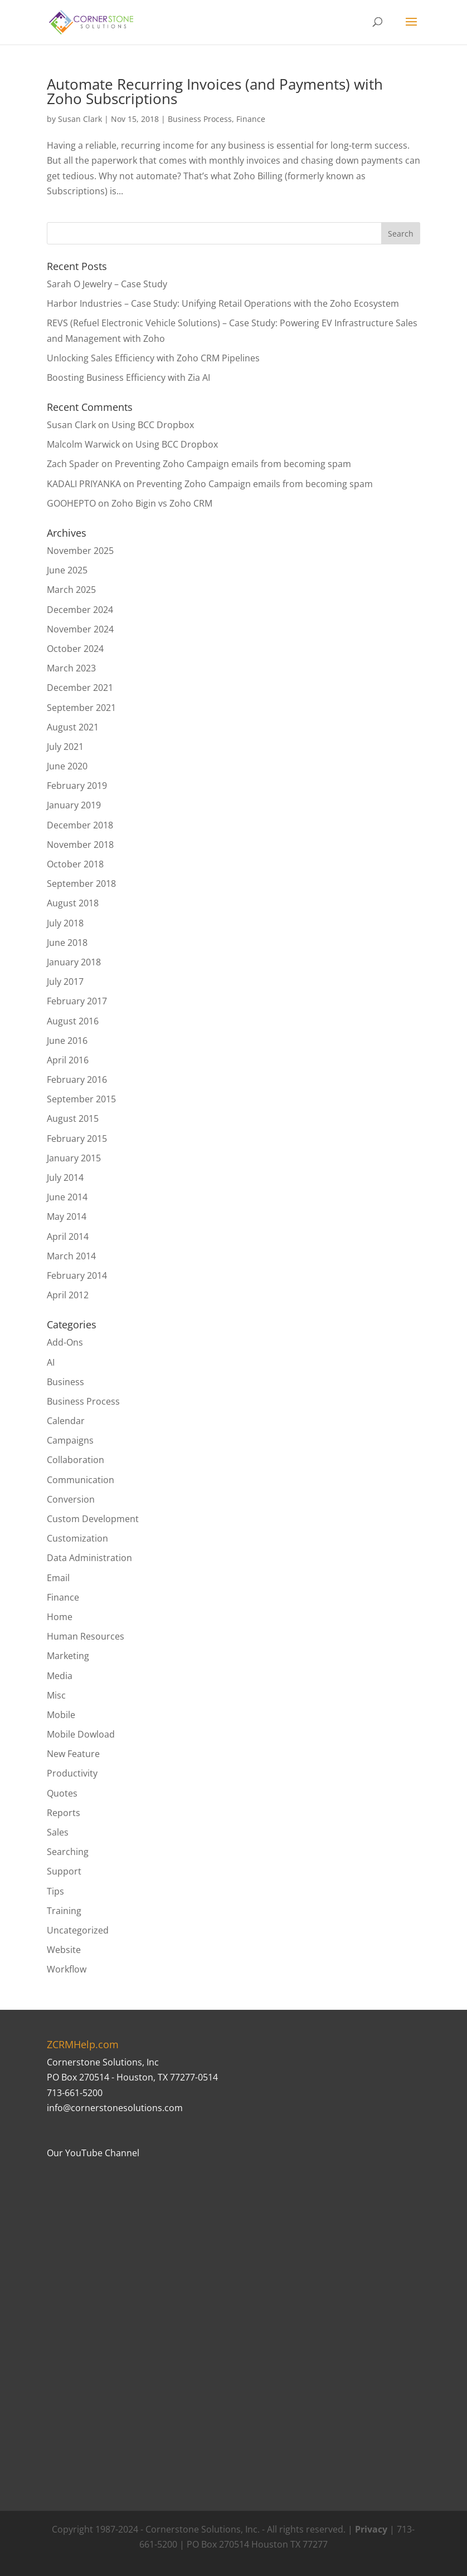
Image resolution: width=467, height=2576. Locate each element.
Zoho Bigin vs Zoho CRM (161, 503)
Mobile (61, 1715)
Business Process (200, 119)
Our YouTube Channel (93, 2153)
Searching (68, 1852)
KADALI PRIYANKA (84, 484)
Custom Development (93, 1519)
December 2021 (80, 687)
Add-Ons (65, 1342)
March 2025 (71, 589)
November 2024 (80, 629)
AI (51, 1362)
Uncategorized (78, 1930)
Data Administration (89, 1558)
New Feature (73, 1754)
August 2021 (73, 727)
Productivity (72, 1773)
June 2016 (67, 1040)
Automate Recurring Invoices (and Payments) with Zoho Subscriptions (215, 91)
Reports (63, 1813)
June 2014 (67, 1197)
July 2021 (65, 746)
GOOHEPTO (71, 503)
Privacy (371, 2529)
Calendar (66, 1421)
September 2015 (81, 1099)
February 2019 (77, 785)
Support (64, 1871)
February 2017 (77, 1001)
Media (59, 1676)
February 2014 (77, 1275)
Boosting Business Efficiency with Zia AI (128, 377)
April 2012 (68, 1295)
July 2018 (65, 923)
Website (64, 1950)
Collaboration (75, 1460)
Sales (58, 1832)
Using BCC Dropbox (152, 425)
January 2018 (74, 962)
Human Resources (85, 1636)
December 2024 (80, 609)
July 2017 (65, 981)
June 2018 (67, 942)
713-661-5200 (75, 2093)
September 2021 (81, 707)
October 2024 (75, 648)
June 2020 (67, 766)
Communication (80, 1480)
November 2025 (80, 550)
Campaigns (70, 1440)
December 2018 (80, 825)
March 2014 (71, 1256)
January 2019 (74, 805)
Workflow (66, 1969)
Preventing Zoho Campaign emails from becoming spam (233, 464)
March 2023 (71, 668)
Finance (250, 119)
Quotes (62, 1793)
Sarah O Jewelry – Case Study (107, 284)
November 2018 (80, 844)
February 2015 (77, 1138)
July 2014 (65, 1177)
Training (64, 1911)
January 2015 (74, 1158)
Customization (77, 1538)
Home (59, 1617)
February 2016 (77, 1079)
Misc (56, 1695)
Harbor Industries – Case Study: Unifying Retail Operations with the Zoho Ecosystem (223, 303)
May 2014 (66, 1216)
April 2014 (68, 1236)
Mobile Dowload (81, 1734)
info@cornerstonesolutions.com (115, 2108)
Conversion (71, 1499)
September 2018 (81, 883)
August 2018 (73, 903)
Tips (55, 1891)
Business (65, 1382)
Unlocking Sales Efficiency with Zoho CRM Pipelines (153, 358)
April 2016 (68, 1060)
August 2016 (73, 1021)
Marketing (68, 1656)
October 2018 (75, 864)
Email (58, 1578)
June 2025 (67, 570)
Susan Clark (80, 119)
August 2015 (73, 1118)
